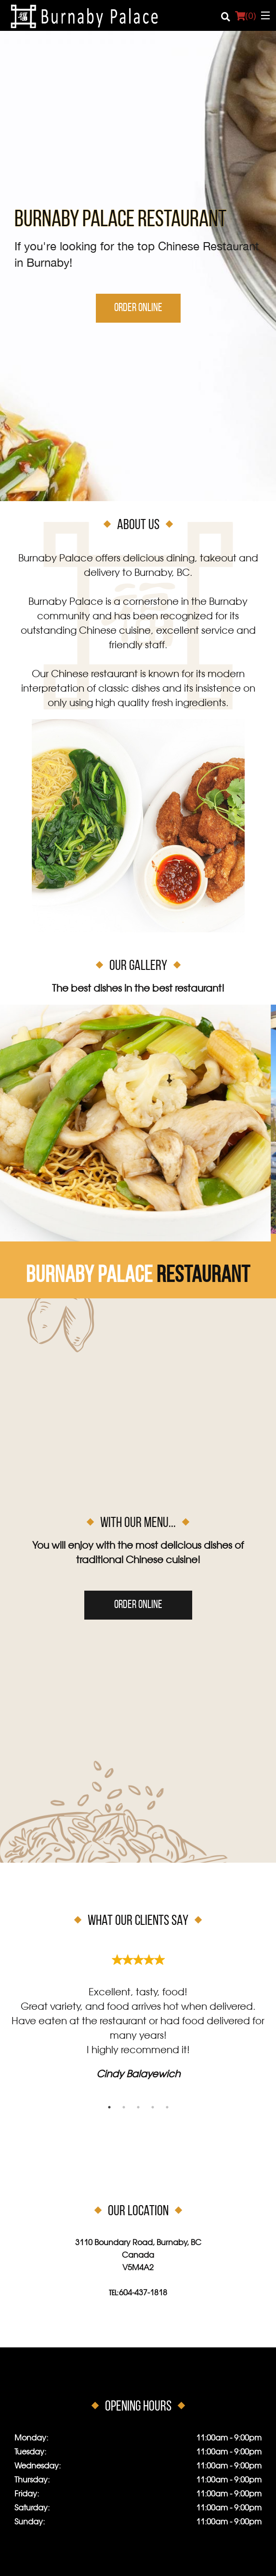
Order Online (138, 308)
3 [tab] (138, 2107)
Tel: (138, 2293)
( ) (245, 15)
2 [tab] (124, 2107)
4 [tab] (153, 2107)
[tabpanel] (138, 2012)
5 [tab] (167, 2107)
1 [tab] (109, 2107)
